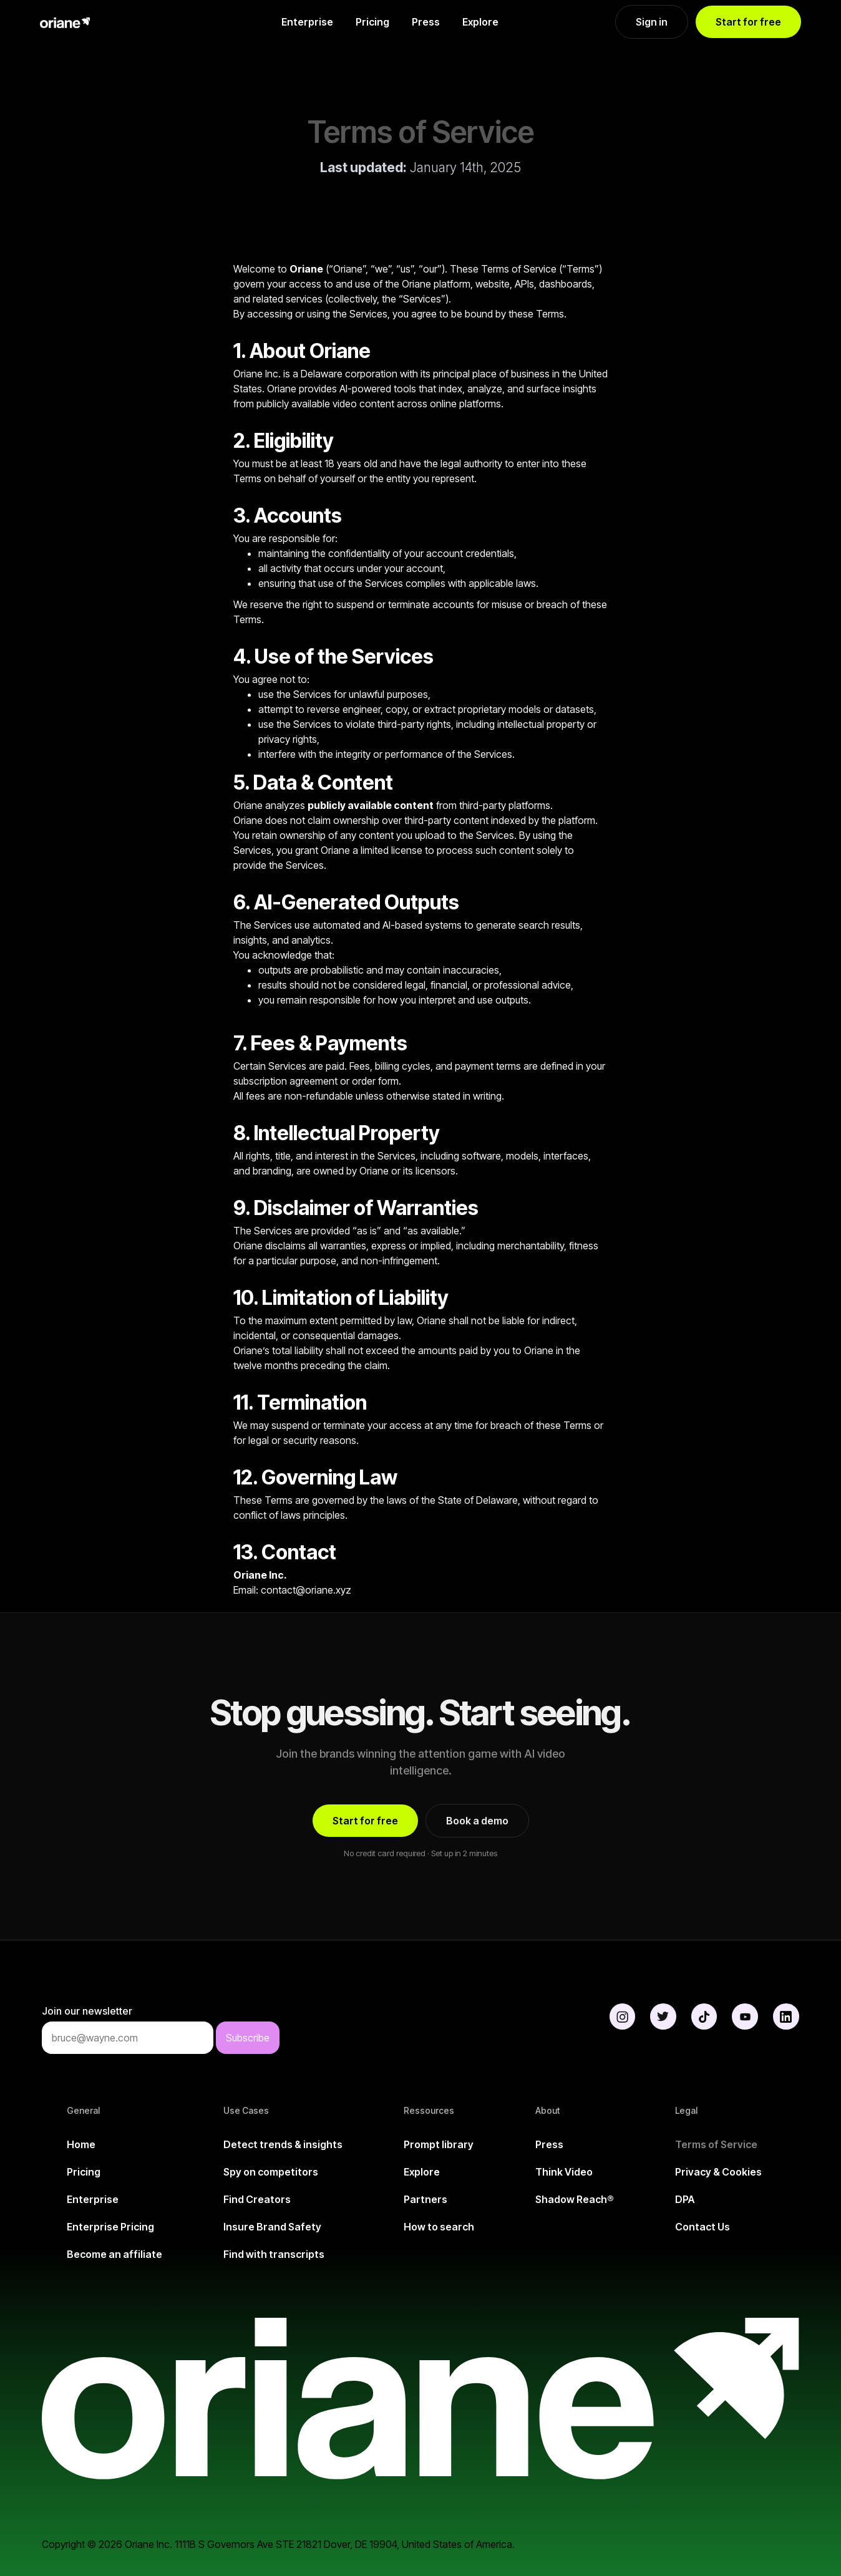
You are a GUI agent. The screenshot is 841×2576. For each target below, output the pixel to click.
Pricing (372, 22)
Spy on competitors (270, 2172)
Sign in (652, 22)
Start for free (748, 22)
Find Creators (257, 2199)
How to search (439, 2226)
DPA (684, 2199)
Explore (480, 22)
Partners (425, 2199)
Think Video (564, 2172)
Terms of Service (716, 2144)
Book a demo (477, 1820)
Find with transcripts (273, 2254)
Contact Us (702, 2226)
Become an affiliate (114, 2254)
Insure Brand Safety (272, 2226)
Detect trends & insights (283, 2144)
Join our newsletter (87, 2011)
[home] (102, 21)
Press (426, 22)
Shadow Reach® (574, 2199)
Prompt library (439, 2144)
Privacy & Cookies (718, 2172)
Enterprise (307, 22)
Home (81, 2144)
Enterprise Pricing (110, 2226)
